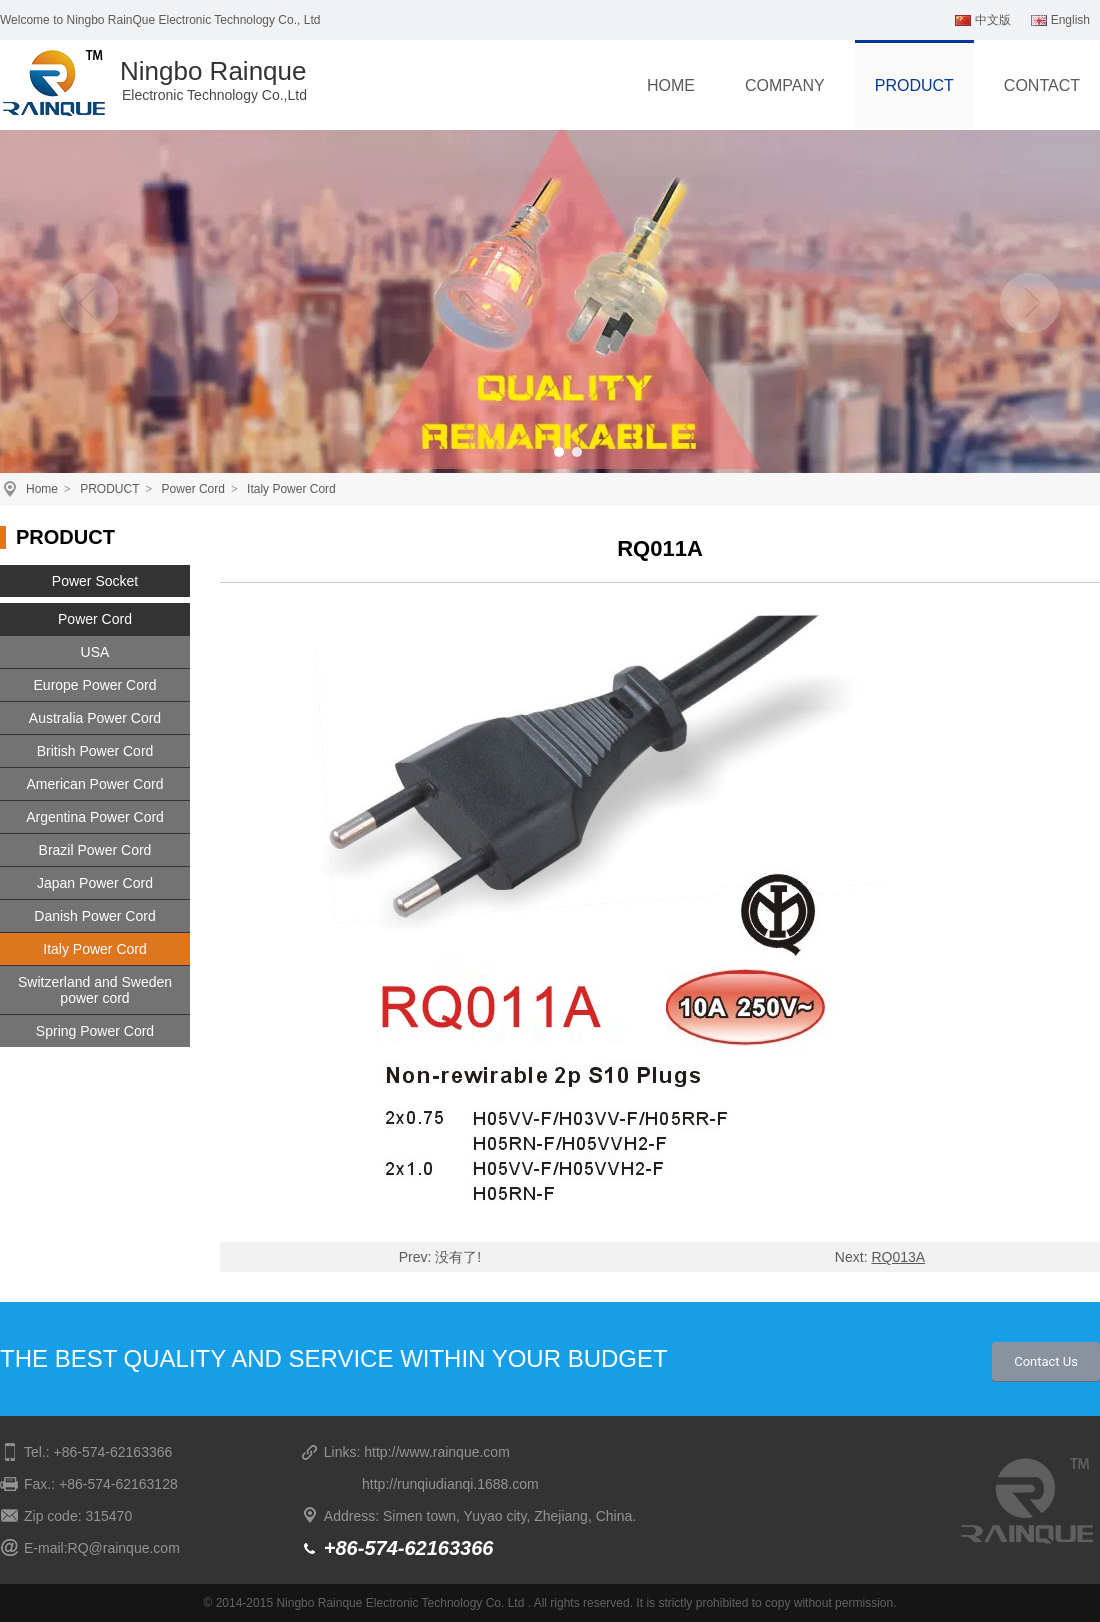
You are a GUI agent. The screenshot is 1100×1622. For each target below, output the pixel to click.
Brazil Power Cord (95, 850)
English (1060, 20)
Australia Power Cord (95, 718)
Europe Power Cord (95, 685)
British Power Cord (95, 751)
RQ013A (898, 1257)
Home (42, 489)
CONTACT (1042, 85)
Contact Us (1046, 1361)
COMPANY (785, 85)
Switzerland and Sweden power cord (95, 990)
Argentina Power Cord (95, 817)
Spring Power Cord (95, 1031)
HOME (671, 85)
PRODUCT (914, 85)
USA (95, 652)
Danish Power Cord (94, 916)
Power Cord (193, 489)
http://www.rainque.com (437, 1452)
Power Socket (95, 581)
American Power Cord (95, 784)
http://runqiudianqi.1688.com (450, 1484)
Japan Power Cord (95, 883)
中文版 (983, 20)
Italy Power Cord (291, 489)
